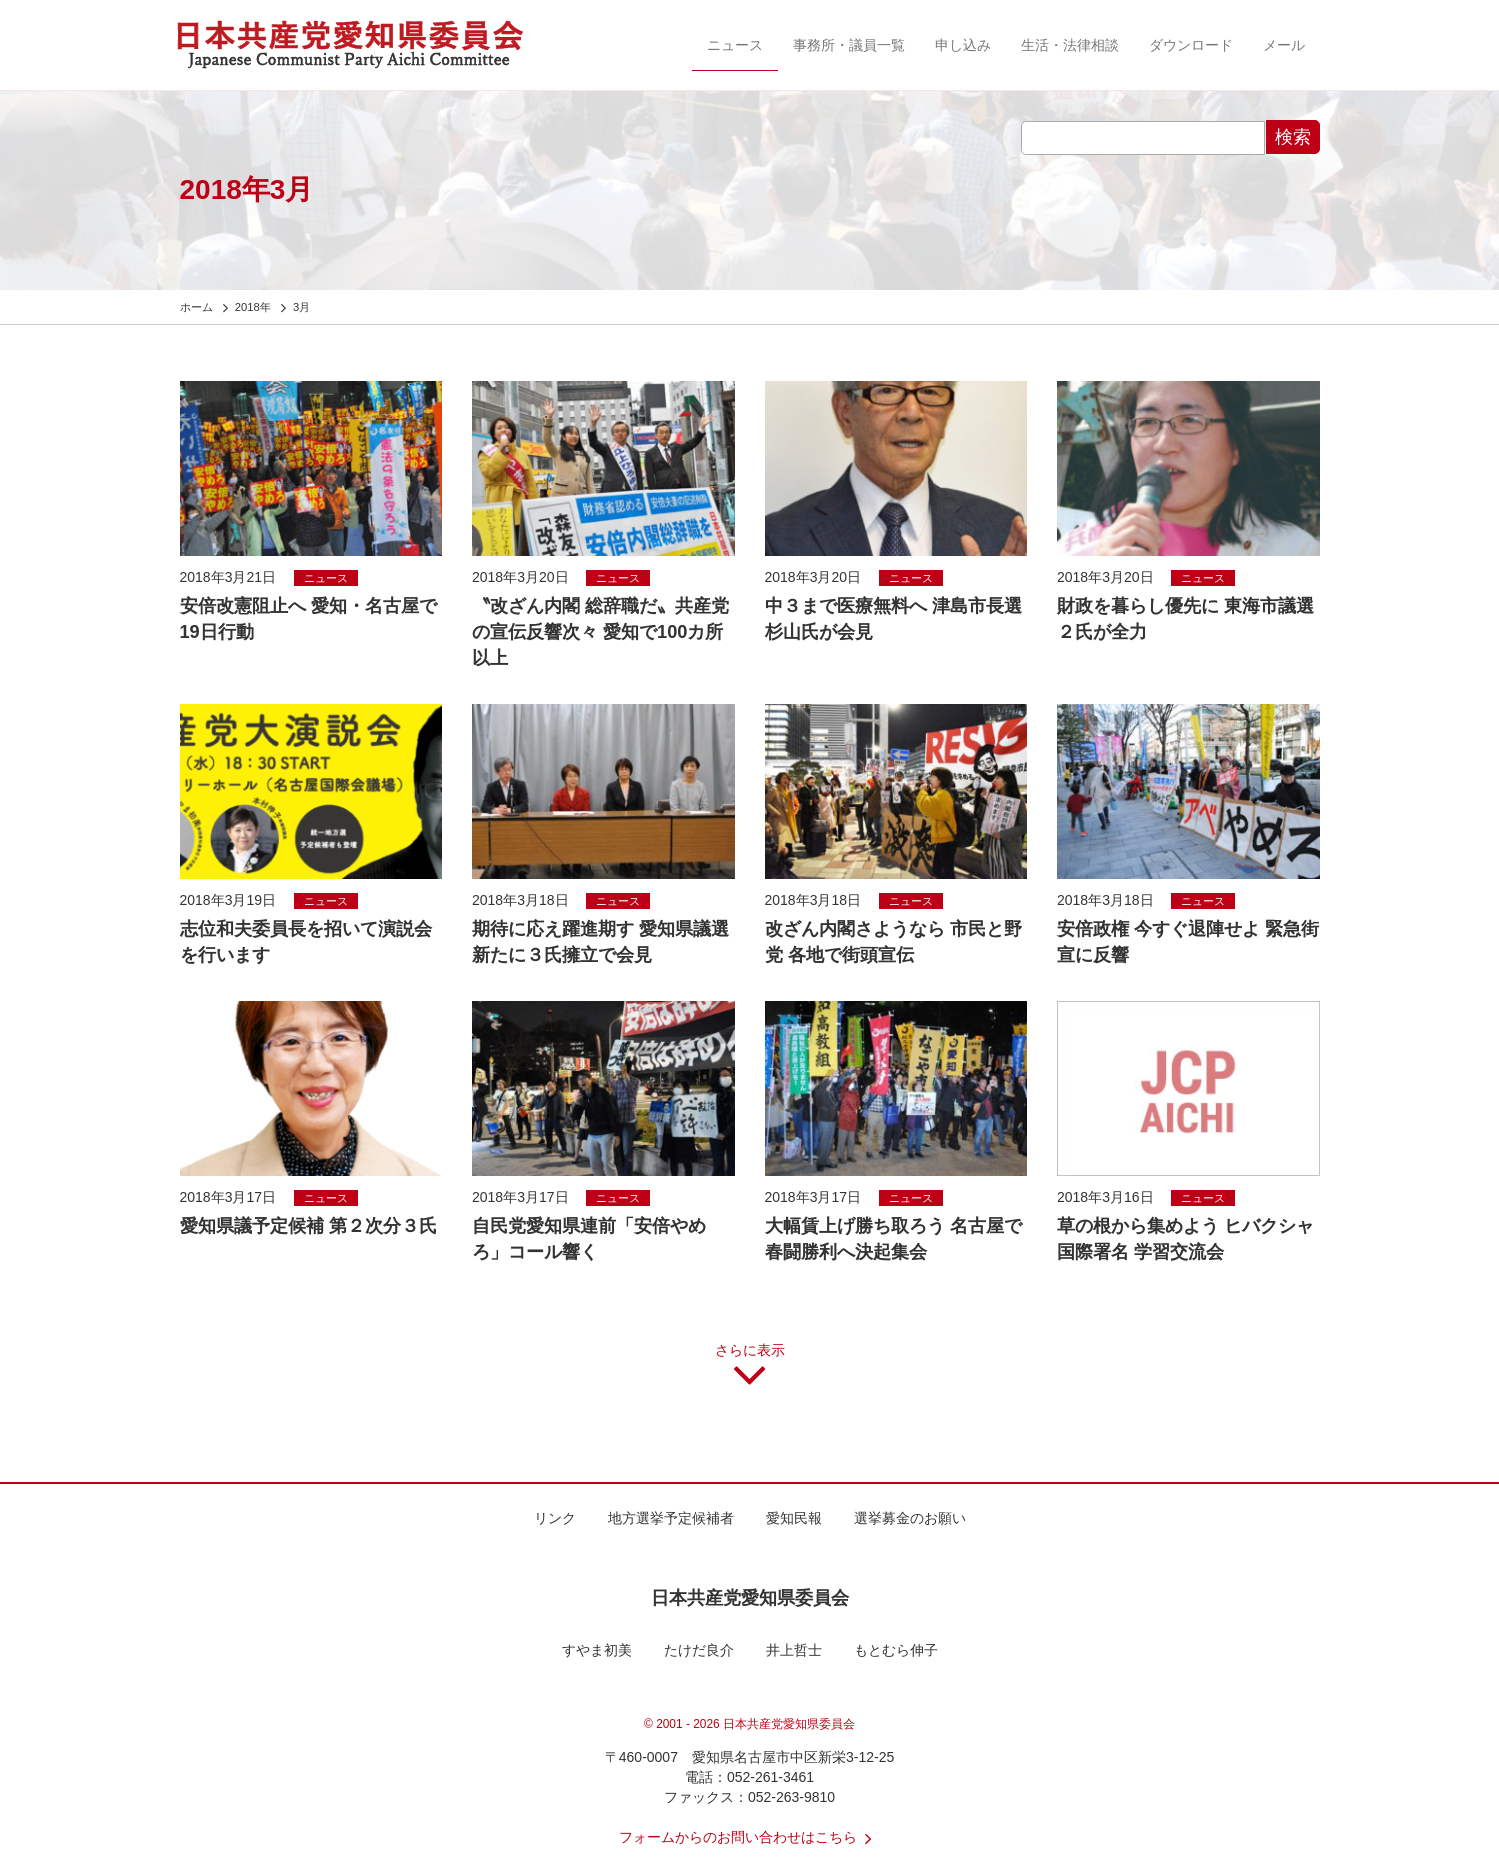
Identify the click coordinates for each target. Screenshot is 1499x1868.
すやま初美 (597, 1650)
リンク (555, 1518)
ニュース (735, 45)
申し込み (963, 45)
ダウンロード (1191, 45)
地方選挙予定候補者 (671, 1518)
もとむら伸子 (896, 1650)
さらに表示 (750, 1372)
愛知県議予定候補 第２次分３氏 (308, 1226)
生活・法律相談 (1070, 45)
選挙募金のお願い (910, 1518)
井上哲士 (794, 1650)
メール (1284, 45)
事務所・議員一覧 (849, 45)
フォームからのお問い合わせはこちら (750, 1837)
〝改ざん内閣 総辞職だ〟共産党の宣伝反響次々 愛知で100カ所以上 (600, 632)
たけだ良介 (699, 1650)
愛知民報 (794, 1518)
